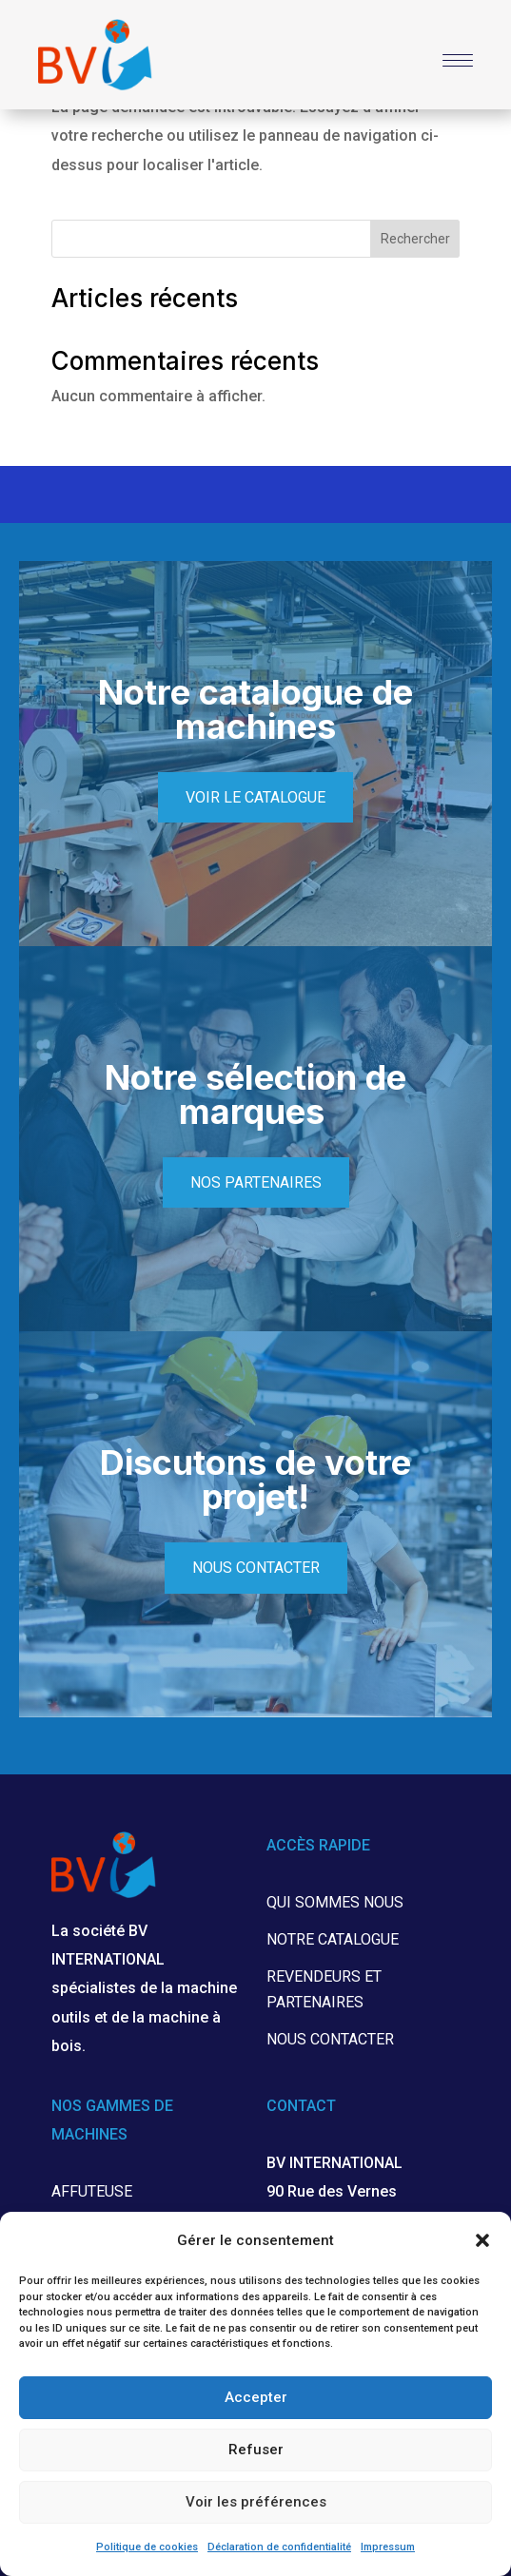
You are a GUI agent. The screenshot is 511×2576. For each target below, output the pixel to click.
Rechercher (415, 238)
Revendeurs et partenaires (324, 1989)
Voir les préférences (256, 2501)
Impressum (388, 2547)
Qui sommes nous (334, 1902)
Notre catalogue (332, 1939)
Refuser (256, 2449)
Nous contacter (256, 1568)
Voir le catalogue (255, 797)
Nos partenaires (256, 1182)
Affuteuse (91, 2191)
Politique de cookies (147, 2547)
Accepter (256, 2397)
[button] (482, 2240)
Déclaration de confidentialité (279, 2547)
